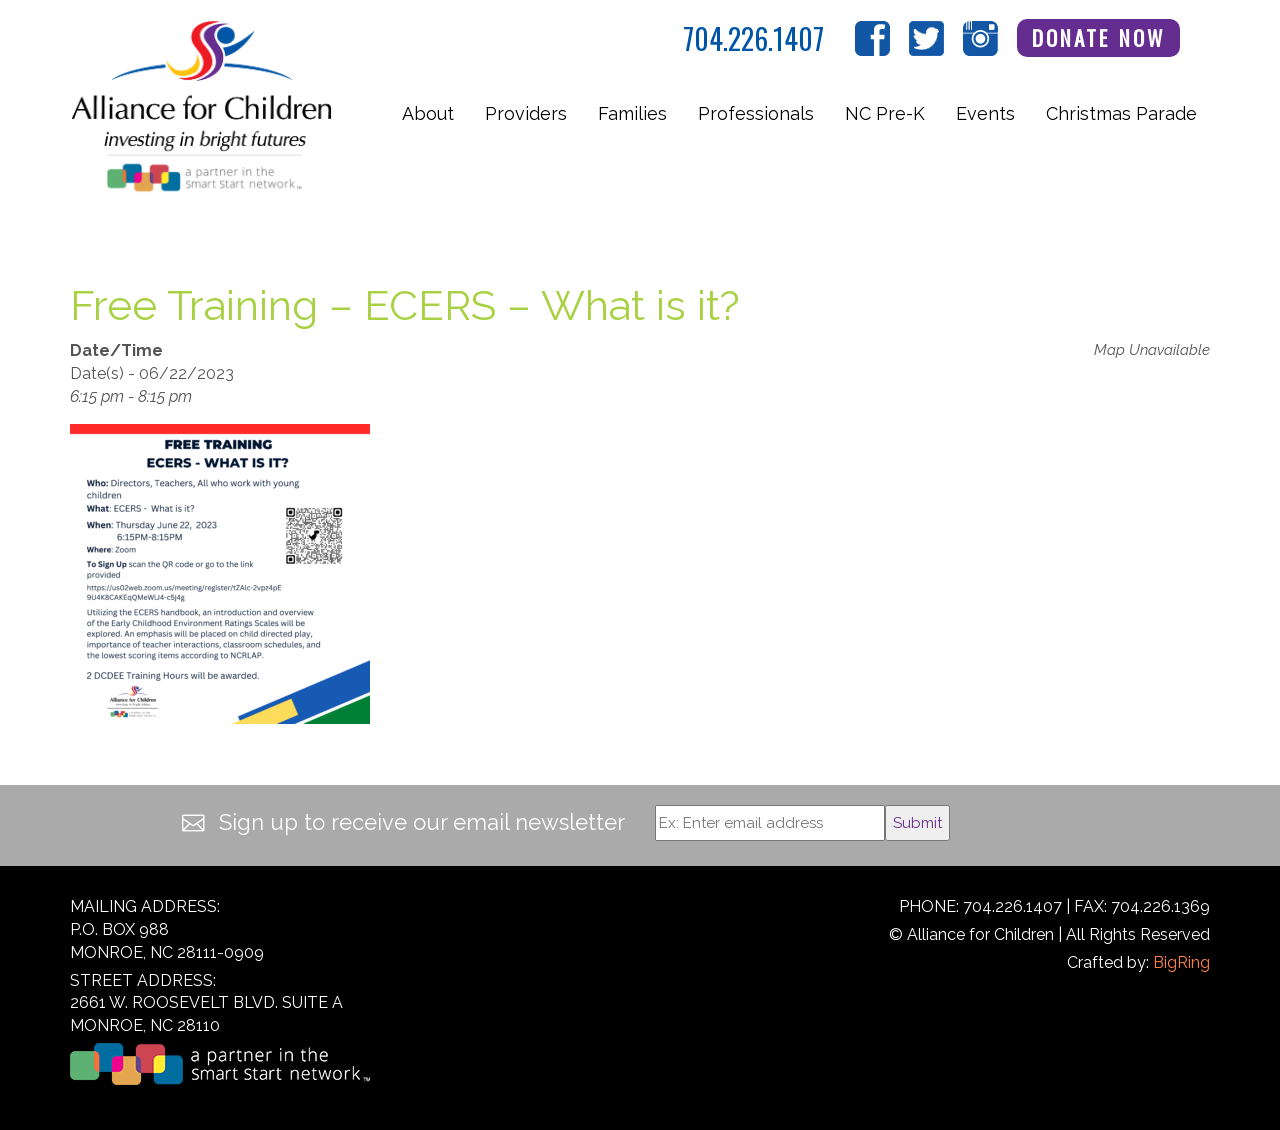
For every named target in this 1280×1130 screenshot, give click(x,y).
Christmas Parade (1121, 113)
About (428, 113)
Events (985, 113)
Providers (526, 113)
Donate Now (1099, 37)
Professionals (756, 113)
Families (632, 113)
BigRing (1181, 962)
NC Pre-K (885, 113)
